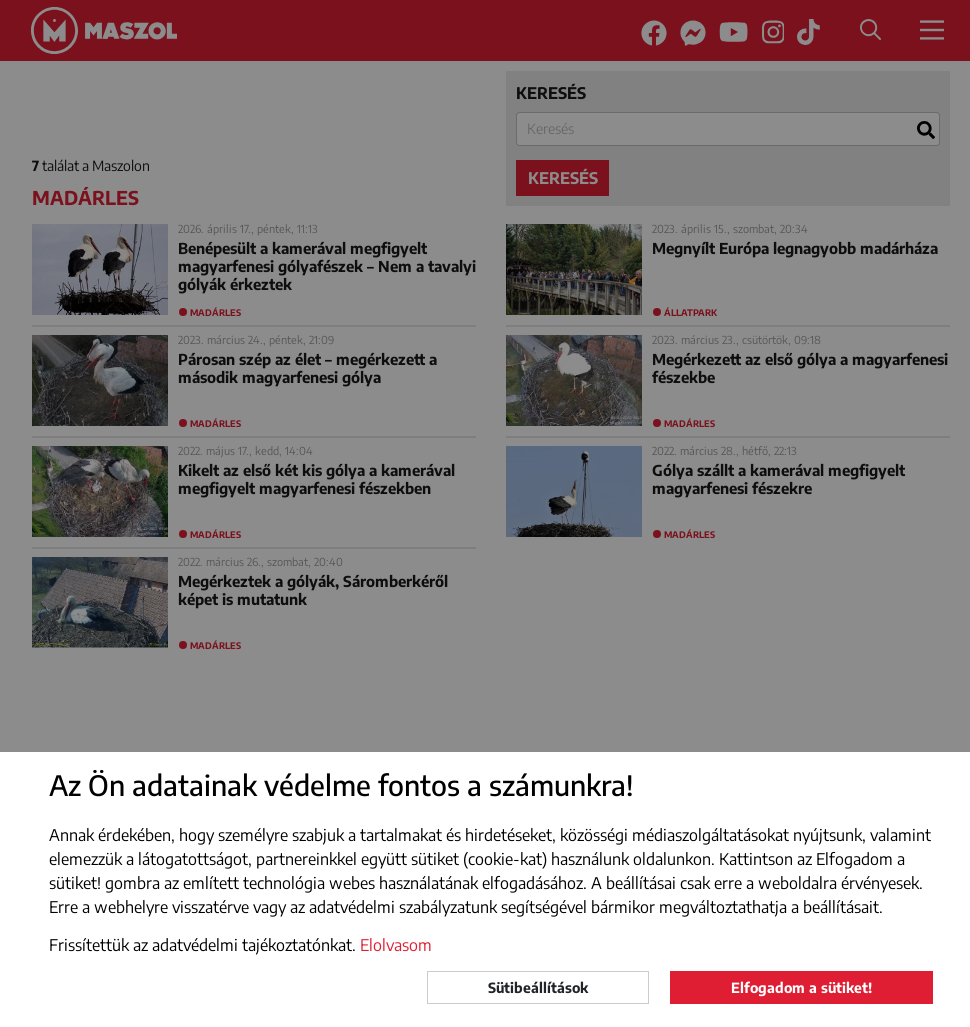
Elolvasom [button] (396, 945)
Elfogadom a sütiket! (801, 987)
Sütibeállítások (538, 987)
